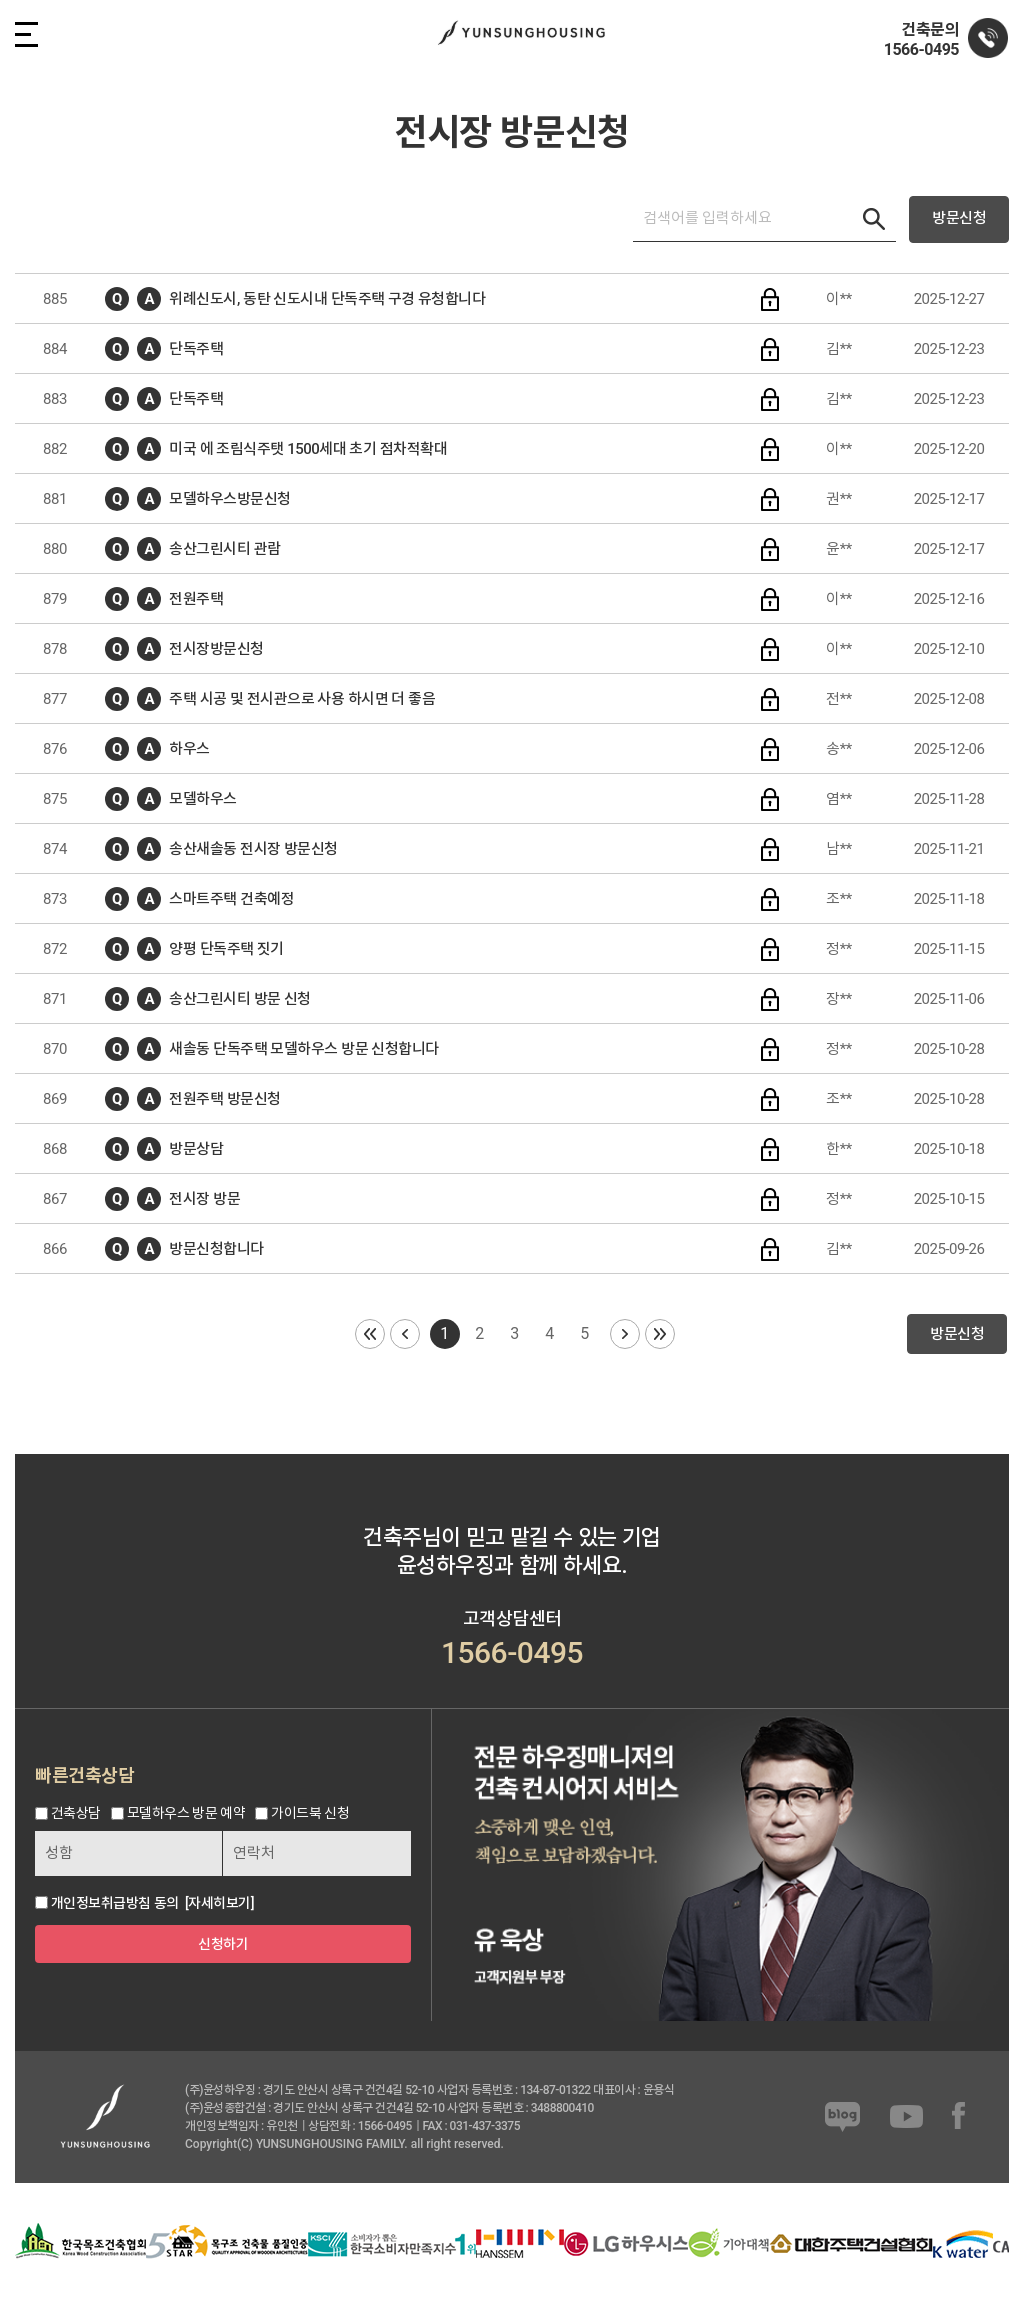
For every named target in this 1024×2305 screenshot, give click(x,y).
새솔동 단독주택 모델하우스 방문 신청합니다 (303, 1049)
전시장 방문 (204, 1199)
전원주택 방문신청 (224, 1099)
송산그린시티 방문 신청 (239, 999)
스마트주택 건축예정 (231, 899)
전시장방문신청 (216, 649)
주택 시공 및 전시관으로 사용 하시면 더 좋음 (302, 699)
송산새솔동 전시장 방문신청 (253, 849)
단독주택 (196, 349)
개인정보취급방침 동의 (115, 1903)
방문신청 (959, 218)
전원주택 (196, 599)
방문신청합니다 (216, 1249)
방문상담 (196, 1149)
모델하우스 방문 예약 (186, 1814)
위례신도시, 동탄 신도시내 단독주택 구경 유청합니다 (327, 299)
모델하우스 (203, 799)
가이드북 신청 (310, 1814)
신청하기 (223, 1944)
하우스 (189, 749)
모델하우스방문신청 (230, 499)
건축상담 (76, 1814)
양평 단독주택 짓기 (226, 949)
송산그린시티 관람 (224, 549)
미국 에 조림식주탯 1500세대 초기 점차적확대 (308, 449)
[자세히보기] (219, 1903)
